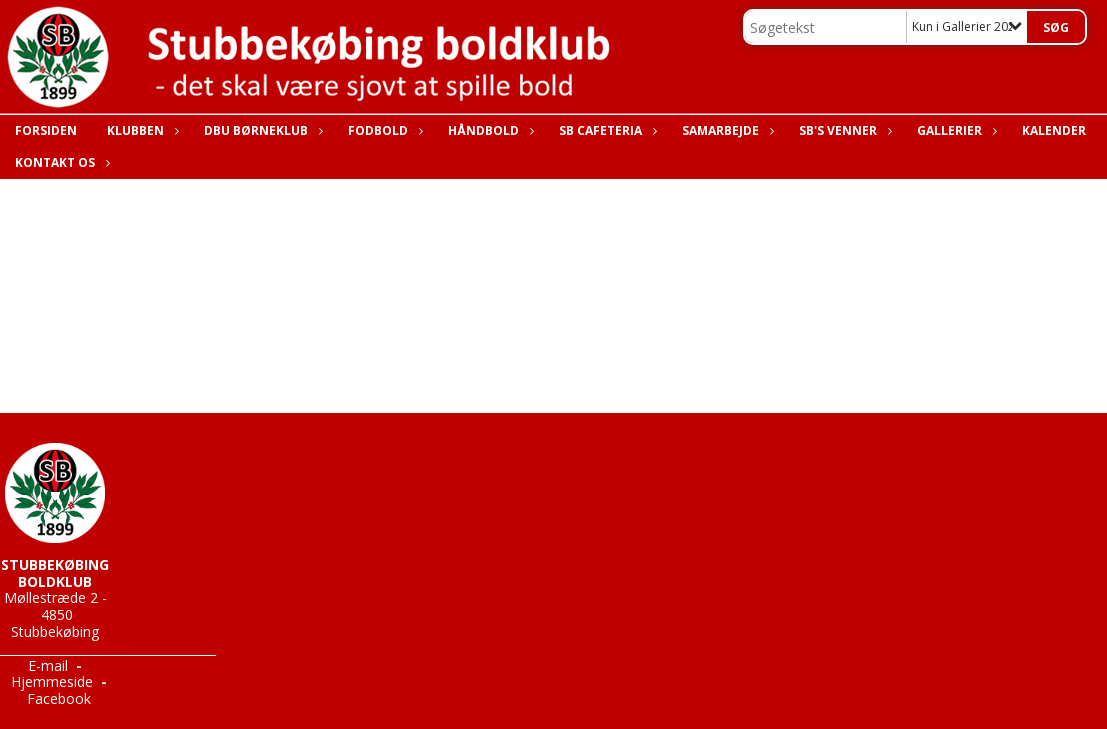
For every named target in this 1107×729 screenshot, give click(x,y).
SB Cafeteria (605, 130)
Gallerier (954, 130)
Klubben (140, 130)
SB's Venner (843, 130)
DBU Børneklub (261, 130)
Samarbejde (725, 130)
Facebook (59, 698)
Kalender (1054, 130)
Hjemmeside (52, 681)
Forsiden (46, 130)
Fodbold (383, 130)
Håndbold (488, 130)
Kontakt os (60, 162)
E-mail (48, 665)
